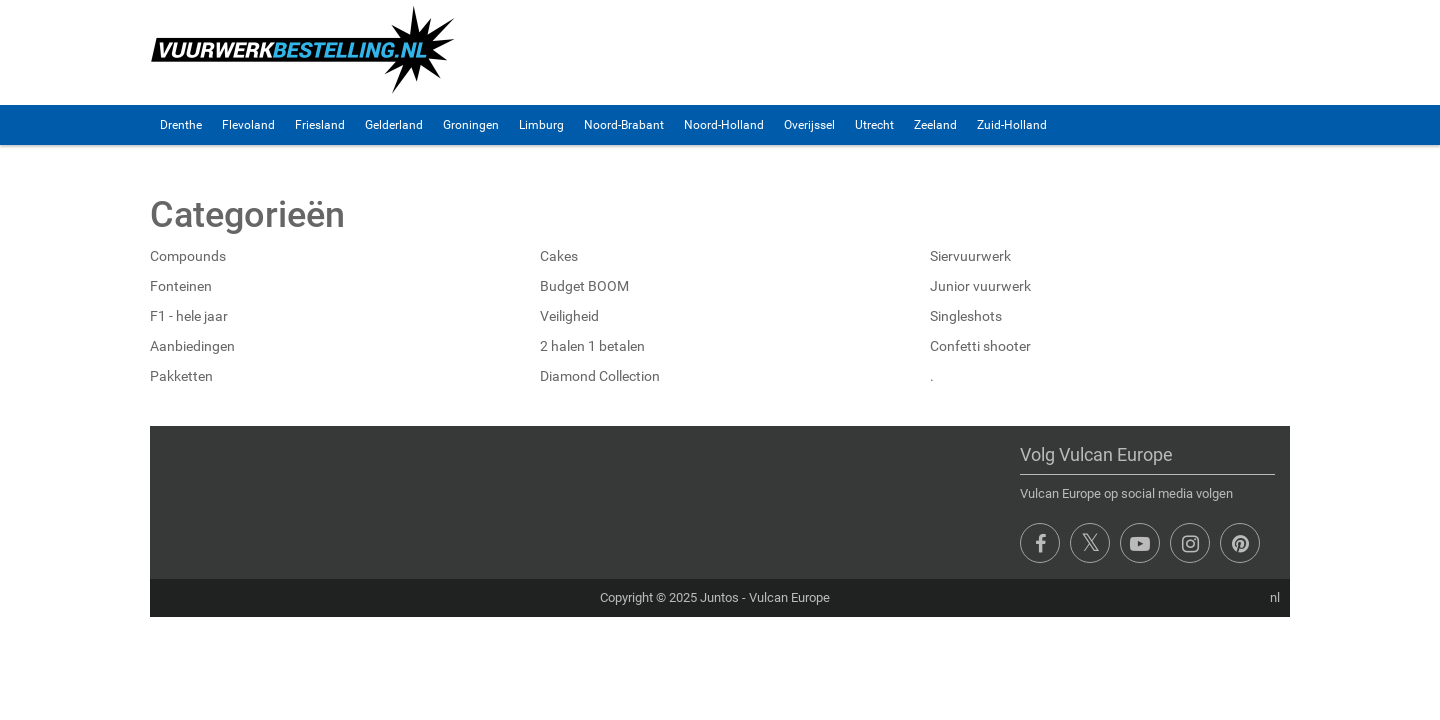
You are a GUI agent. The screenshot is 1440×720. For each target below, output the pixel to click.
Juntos (719, 597)
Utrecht (874, 125)
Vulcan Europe (789, 597)
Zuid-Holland (1012, 125)
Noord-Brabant (624, 125)
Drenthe (181, 125)
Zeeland (935, 125)
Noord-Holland (724, 125)
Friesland (320, 125)
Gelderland (394, 125)
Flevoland (248, 125)
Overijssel (809, 125)
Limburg (541, 125)
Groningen (471, 125)
